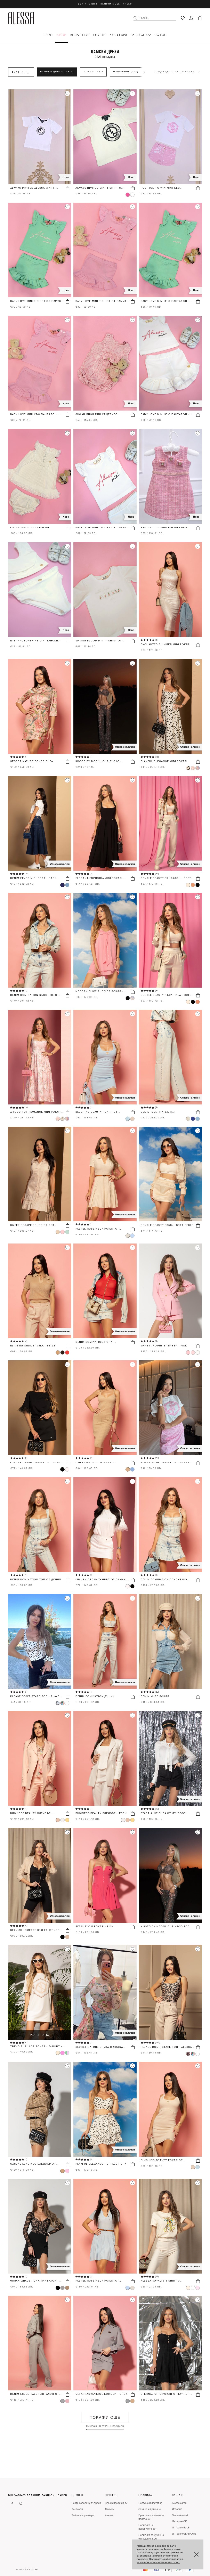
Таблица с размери (83, 2515)
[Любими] (183, 18)
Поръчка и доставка (150, 2503)
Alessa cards (179, 2503)
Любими (109, 2509)
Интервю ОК (179, 2521)
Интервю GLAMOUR (184, 2534)
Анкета (109, 2515)
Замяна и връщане (149, 2509)
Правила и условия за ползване (151, 2517)
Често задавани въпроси (86, 2503)
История (177, 2509)
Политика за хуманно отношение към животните (151, 2539)
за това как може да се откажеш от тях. (158, 2562)
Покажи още (105, 2418)
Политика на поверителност (147, 2527)
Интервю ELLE (180, 2528)
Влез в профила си (116, 2503)
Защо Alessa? (180, 2515)
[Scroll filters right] (144, 71)
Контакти (77, 2509)
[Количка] (200, 18)
